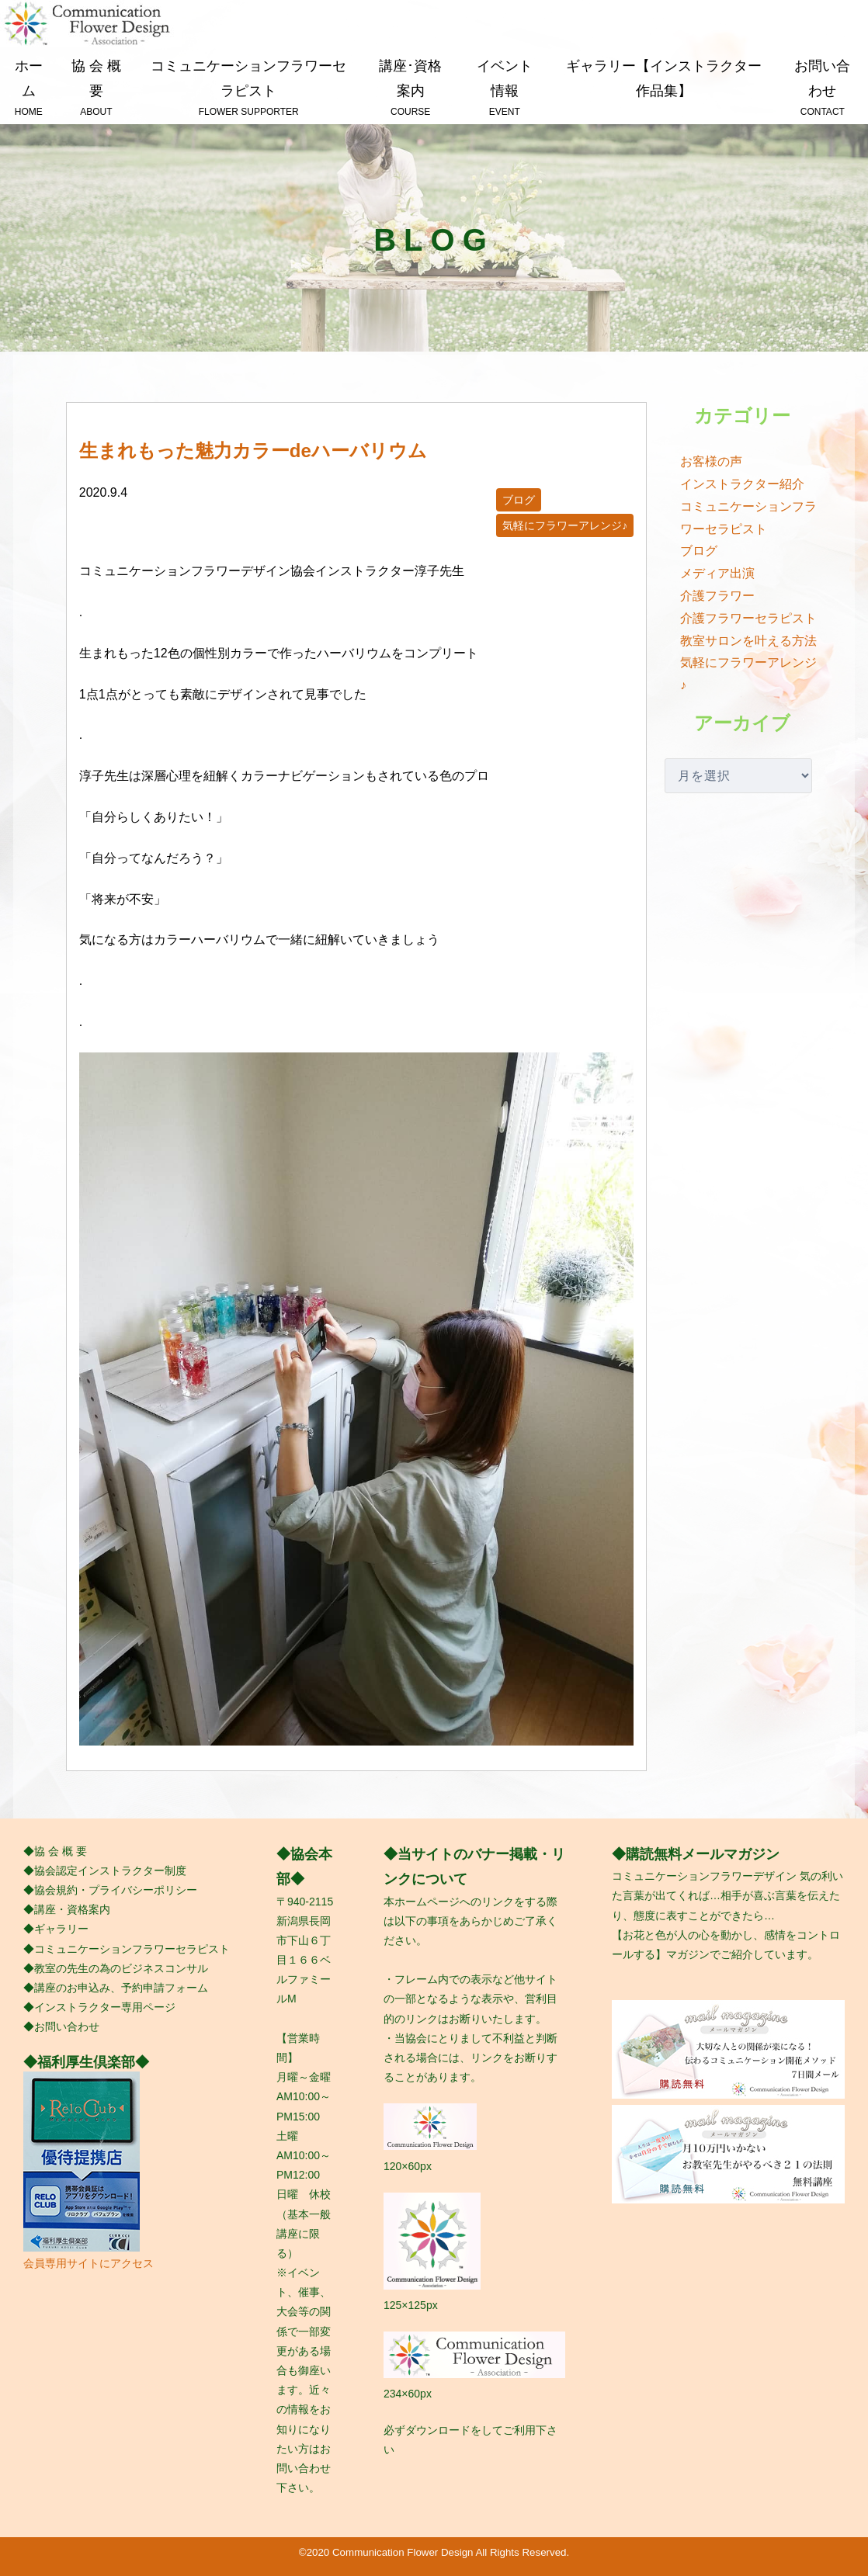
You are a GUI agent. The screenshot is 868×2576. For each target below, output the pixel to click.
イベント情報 (504, 89)
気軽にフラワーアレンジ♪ (564, 525)
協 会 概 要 (96, 89)
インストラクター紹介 (742, 484)
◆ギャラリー (56, 1928)
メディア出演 (717, 573)
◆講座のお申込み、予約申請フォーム (115, 1987)
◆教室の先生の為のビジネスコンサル (115, 1968)
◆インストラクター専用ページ (99, 2007)
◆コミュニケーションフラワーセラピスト (126, 1949)
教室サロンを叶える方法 (748, 640)
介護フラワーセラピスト (748, 618)
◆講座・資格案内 (66, 1909)
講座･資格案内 (410, 89)
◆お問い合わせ (61, 2026)
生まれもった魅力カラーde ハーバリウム (253, 450)
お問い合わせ (822, 89)
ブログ (518, 500)
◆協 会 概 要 (55, 1851)
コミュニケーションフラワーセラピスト (248, 89)
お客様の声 (711, 461)
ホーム (29, 89)
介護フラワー (717, 595)
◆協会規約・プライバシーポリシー (110, 1890)
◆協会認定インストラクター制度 (104, 1870)
